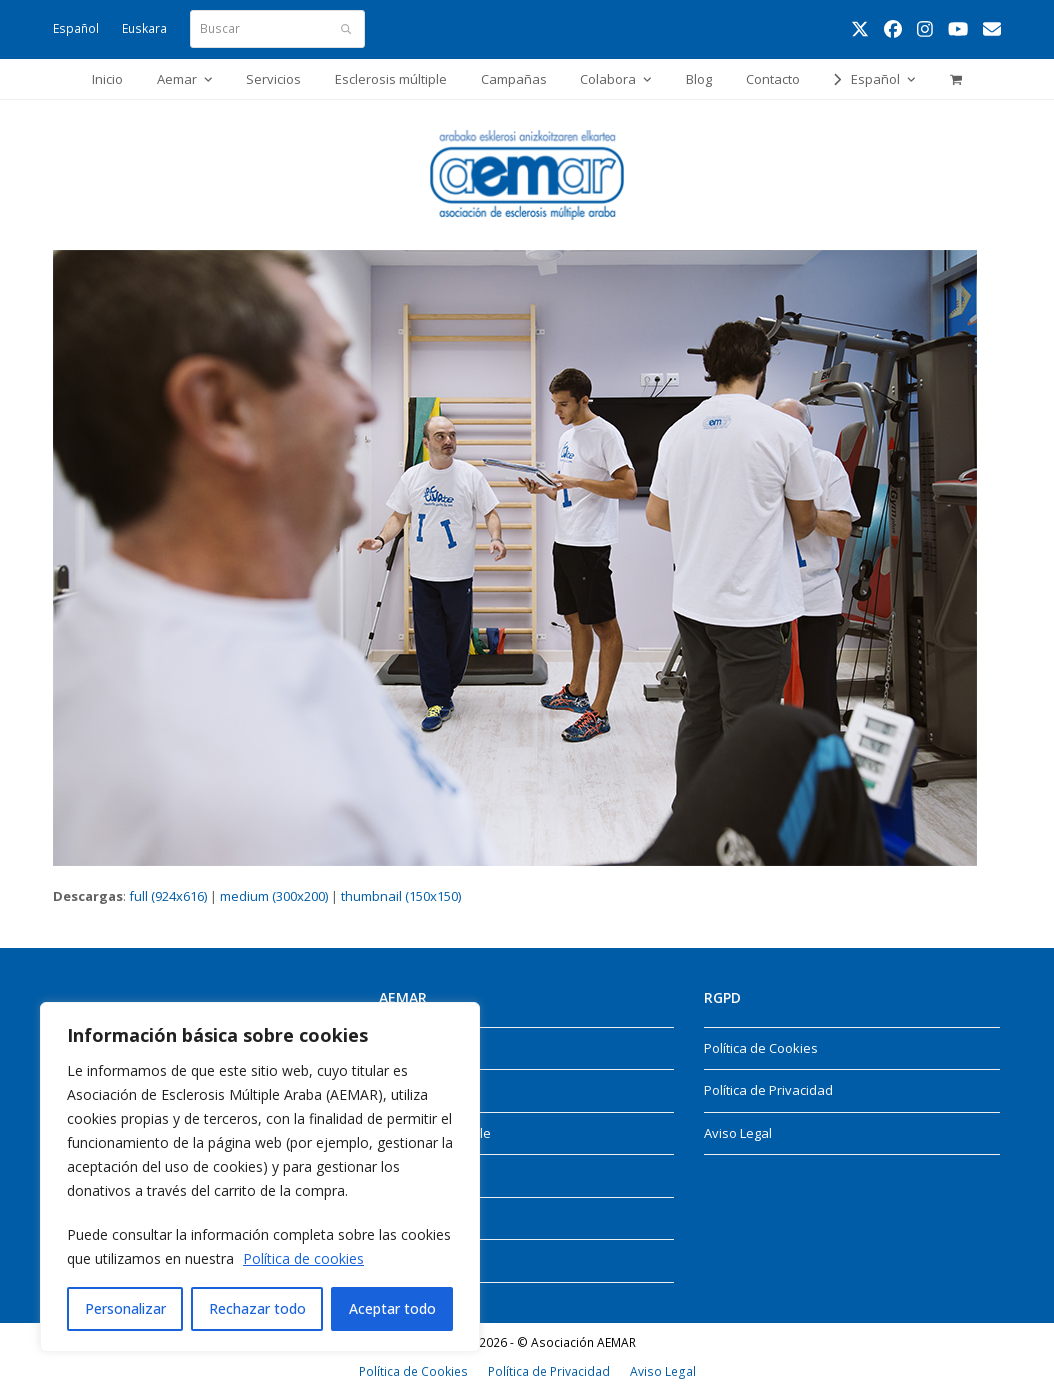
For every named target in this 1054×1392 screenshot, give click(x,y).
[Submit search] (346, 29)
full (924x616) (168, 896)
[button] (955, 79)
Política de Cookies (761, 1048)
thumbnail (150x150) (401, 896)
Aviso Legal (738, 1133)
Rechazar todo (257, 1308)
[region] (260, 1177)
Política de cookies (303, 1258)
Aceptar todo (392, 1308)
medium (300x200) (274, 896)
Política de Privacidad (768, 1090)
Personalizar (125, 1308)
